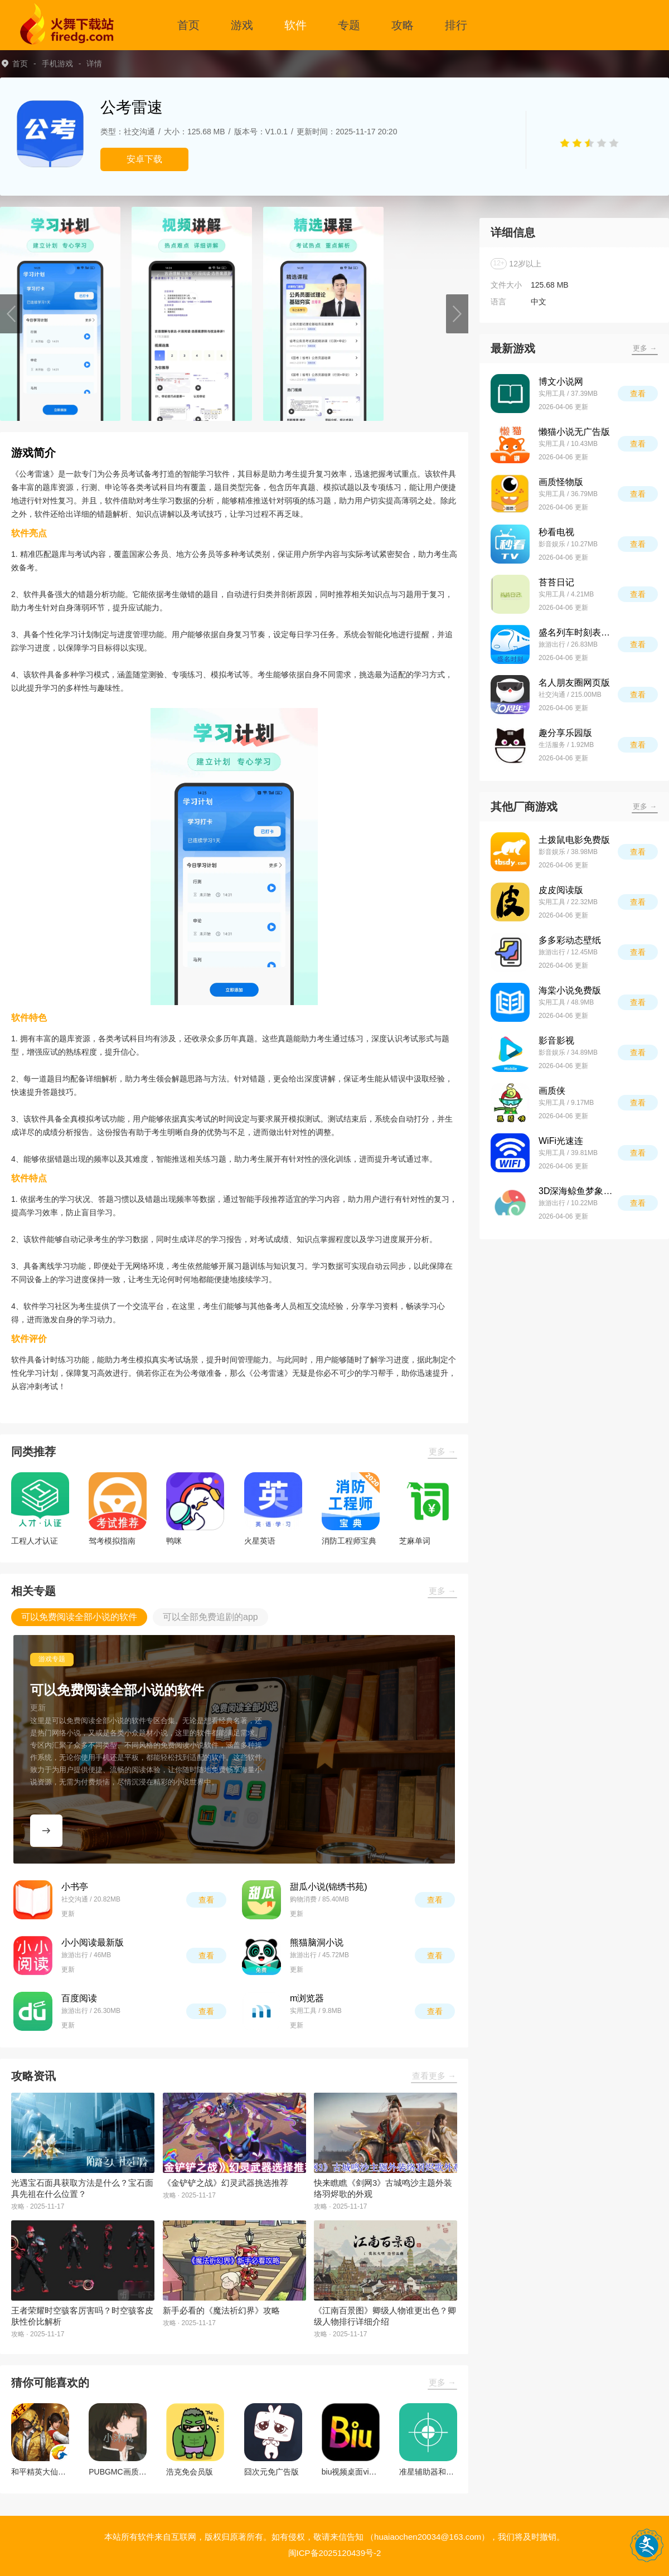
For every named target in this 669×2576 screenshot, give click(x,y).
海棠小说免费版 (570, 990)
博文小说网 (561, 381)
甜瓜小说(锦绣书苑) (328, 1886)
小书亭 (74, 1886)
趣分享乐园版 (565, 733)
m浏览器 (307, 1998)
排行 (456, 25)
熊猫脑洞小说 (316, 1942)
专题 (349, 25)
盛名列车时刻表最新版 (578, 632)
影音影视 (556, 1040)
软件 (295, 25)
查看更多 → (434, 2075)
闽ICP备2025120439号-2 (334, 2553)
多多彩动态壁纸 (570, 940)
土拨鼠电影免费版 (574, 840)
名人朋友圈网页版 (574, 682)
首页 (188, 25)
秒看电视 (556, 532)
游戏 (242, 25)
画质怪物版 (561, 482)
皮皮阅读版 (561, 890)
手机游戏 (57, 63)
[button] (11, 313)
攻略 (402, 25)
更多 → (442, 1451)
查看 (206, 1899)
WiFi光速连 (561, 1141)
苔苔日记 (556, 582)
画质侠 (552, 1090)
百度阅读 (79, 1998)
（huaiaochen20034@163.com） (427, 2536)
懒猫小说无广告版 (574, 431)
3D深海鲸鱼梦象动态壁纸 (578, 1191)
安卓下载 (144, 159)
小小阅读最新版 (92, 1942)
